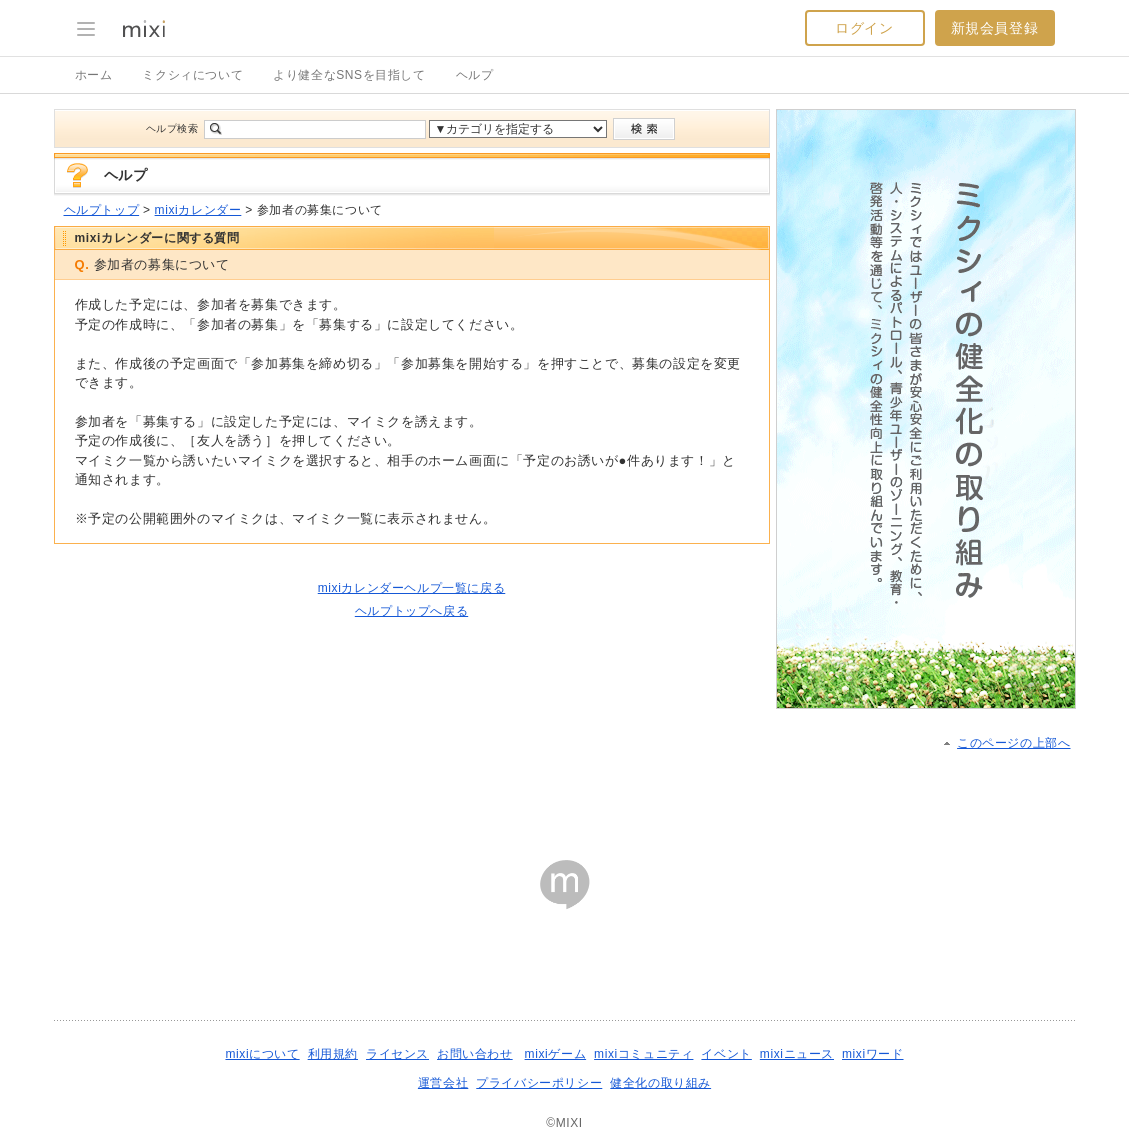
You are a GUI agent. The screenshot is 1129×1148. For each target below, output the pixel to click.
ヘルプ (475, 75)
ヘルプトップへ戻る (411, 611)
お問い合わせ (475, 1054)
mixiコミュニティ (643, 1054)
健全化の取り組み (660, 1083)
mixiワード (873, 1054)
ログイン (864, 28)
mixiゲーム (556, 1054)
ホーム (94, 75)
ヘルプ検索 (172, 128)
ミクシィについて (192, 75)
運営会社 (443, 1083)
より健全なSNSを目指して (349, 75)
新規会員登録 (995, 28)
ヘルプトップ (102, 210)
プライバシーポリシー (539, 1083)
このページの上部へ (1013, 743)
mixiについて (262, 1054)
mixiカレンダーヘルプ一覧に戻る (412, 588)
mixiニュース (797, 1054)
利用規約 (333, 1054)
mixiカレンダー (198, 210)
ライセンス (397, 1054)
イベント (726, 1054)
